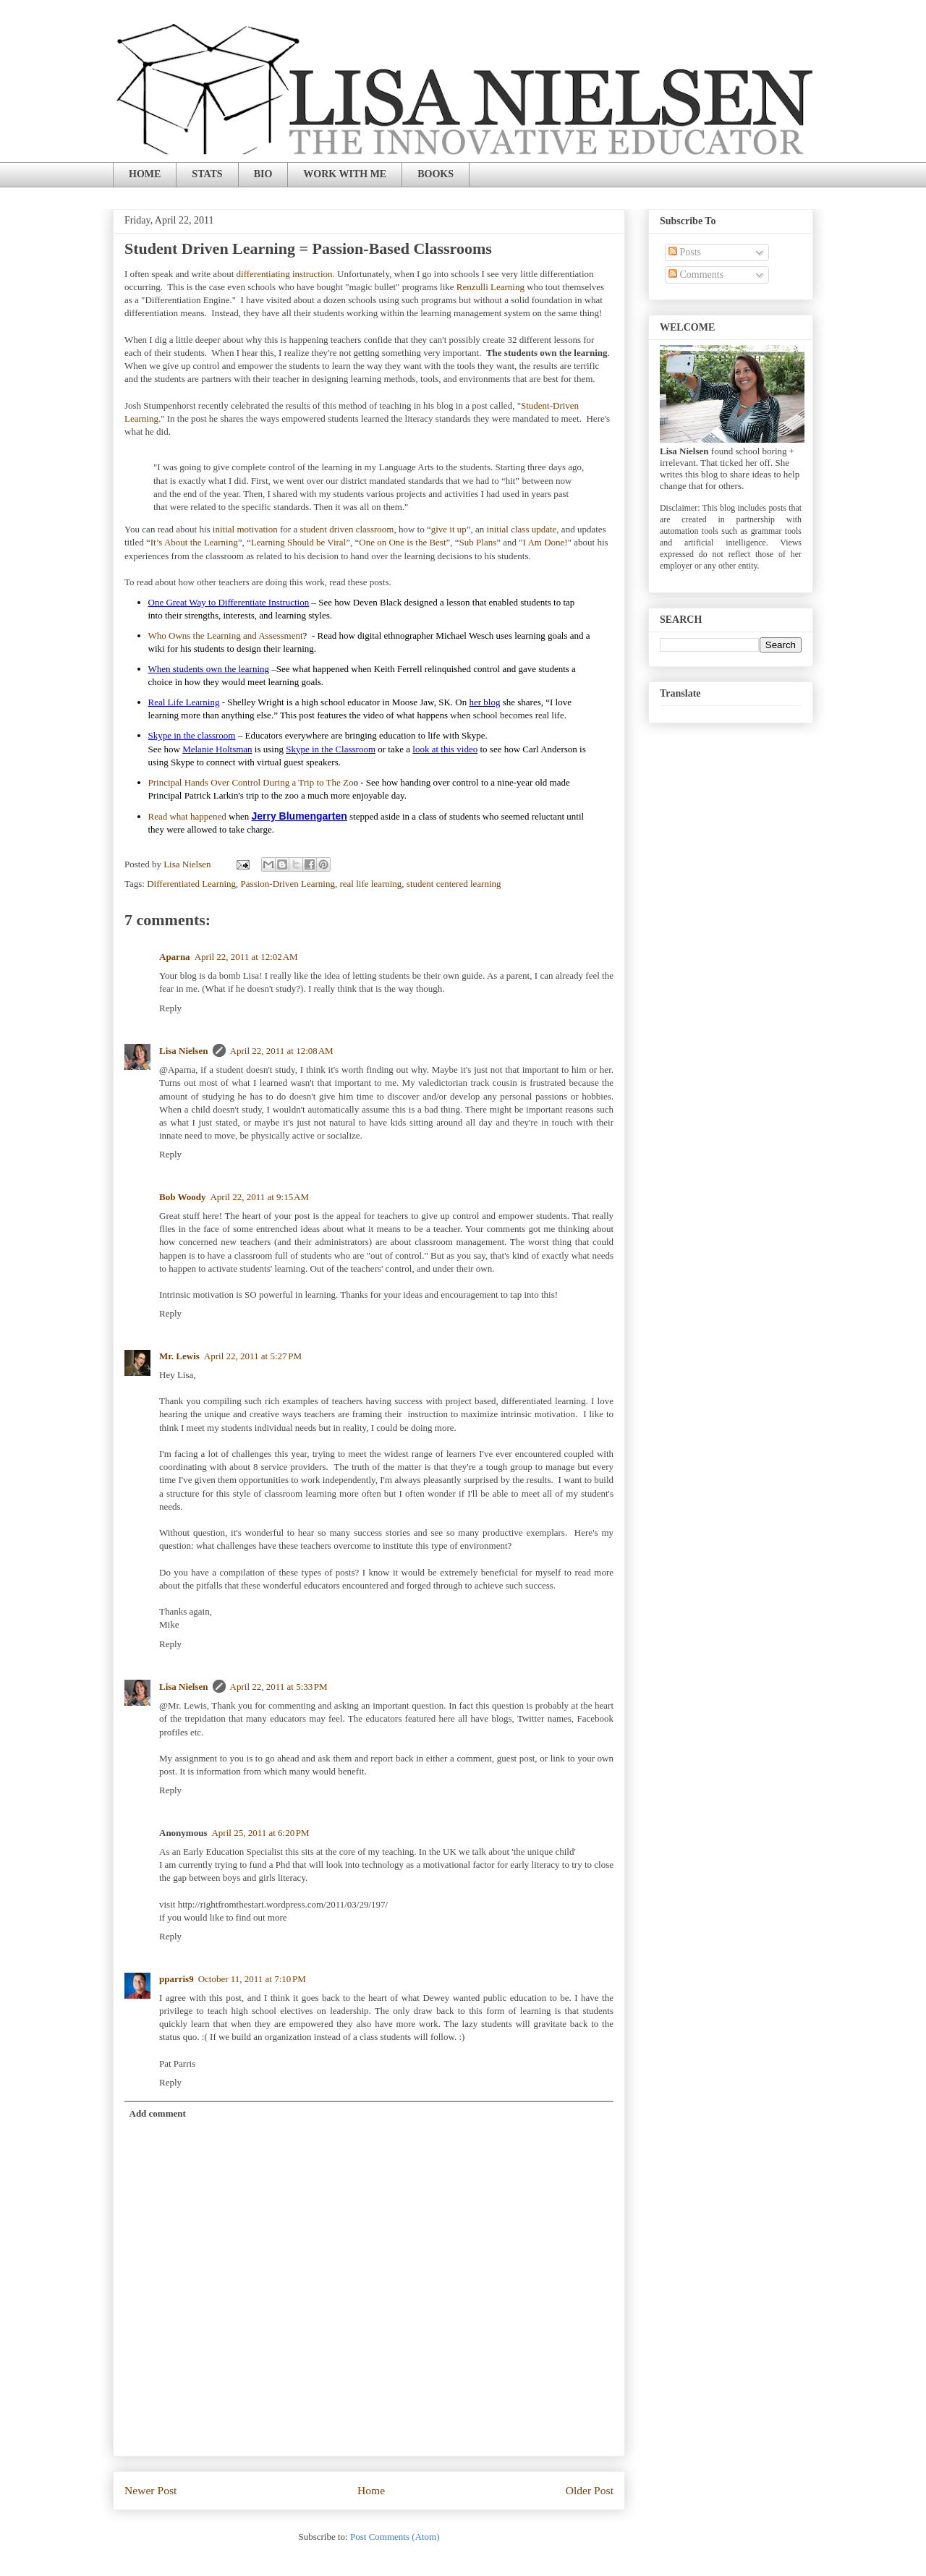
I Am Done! (545, 542)
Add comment (157, 2113)
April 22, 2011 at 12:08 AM (282, 1050)
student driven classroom (347, 529)
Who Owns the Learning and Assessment (225, 635)
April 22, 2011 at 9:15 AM (259, 1196)
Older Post (589, 2490)
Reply (170, 1008)
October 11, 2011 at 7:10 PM (252, 1978)
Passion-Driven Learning (288, 883)
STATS (207, 174)
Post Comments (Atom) (395, 2536)
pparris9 (176, 1978)
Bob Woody (182, 1196)
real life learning (370, 883)
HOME (145, 174)
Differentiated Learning (191, 883)
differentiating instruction (285, 273)
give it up (449, 529)
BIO (263, 174)
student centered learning (454, 883)
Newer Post (150, 2490)
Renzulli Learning (490, 286)
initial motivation (245, 529)
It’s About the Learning (194, 542)
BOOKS (435, 174)
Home (371, 2490)
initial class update (522, 529)
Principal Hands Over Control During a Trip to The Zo (251, 782)
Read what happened (187, 816)
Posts (684, 252)
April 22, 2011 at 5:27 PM (253, 1356)
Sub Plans (478, 542)
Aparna (174, 956)
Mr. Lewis (179, 1356)
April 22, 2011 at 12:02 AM (246, 956)
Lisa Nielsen (183, 1050)
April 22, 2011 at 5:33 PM (279, 1686)
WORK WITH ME (344, 174)
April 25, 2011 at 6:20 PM (260, 1832)
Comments (695, 274)
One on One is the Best (402, 542)
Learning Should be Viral (298, 542)
